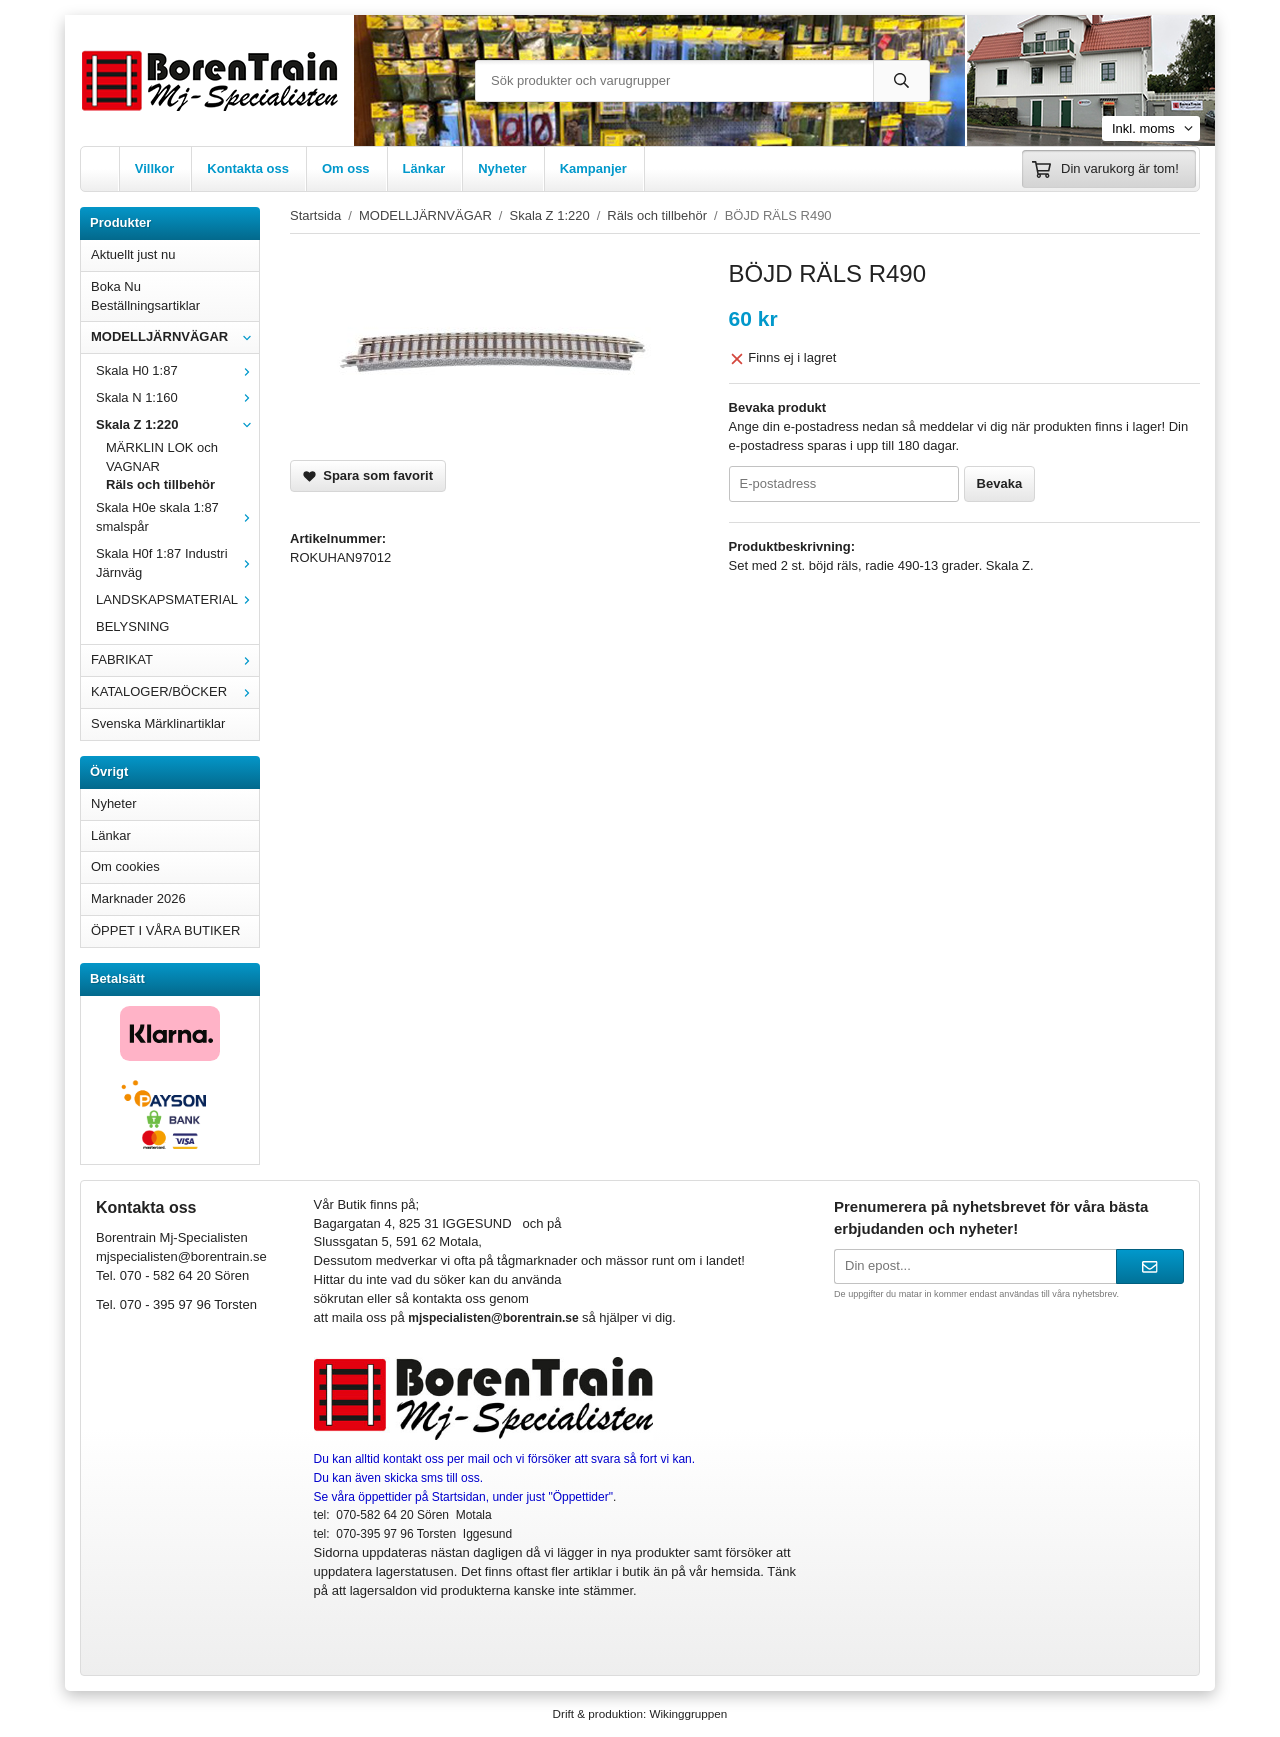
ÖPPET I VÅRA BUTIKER (165, 930)
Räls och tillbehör (160, 484)
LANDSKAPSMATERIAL (177, 599)
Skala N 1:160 (177, 397)
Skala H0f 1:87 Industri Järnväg (177, 563)
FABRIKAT (175, 659)
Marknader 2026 (138, 898)
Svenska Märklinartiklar (158, 723)
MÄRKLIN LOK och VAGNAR (162, 457)
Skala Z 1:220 (177, 424)
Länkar (424, 168)
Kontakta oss (248, 168)
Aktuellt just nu (133, 254)
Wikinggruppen (688, 1713)
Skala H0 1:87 (177, 370)
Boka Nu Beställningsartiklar (145, 296)
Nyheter (502, 168)
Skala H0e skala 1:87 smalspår (177, 517)
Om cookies (125, 866)
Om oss (346, 168)
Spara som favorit (368, 475)
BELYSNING (132, 626)
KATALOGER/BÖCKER (175, 691)
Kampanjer (593, 168)
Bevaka (1000, 483)
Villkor (155, 168)
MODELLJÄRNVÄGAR (175, 336)
